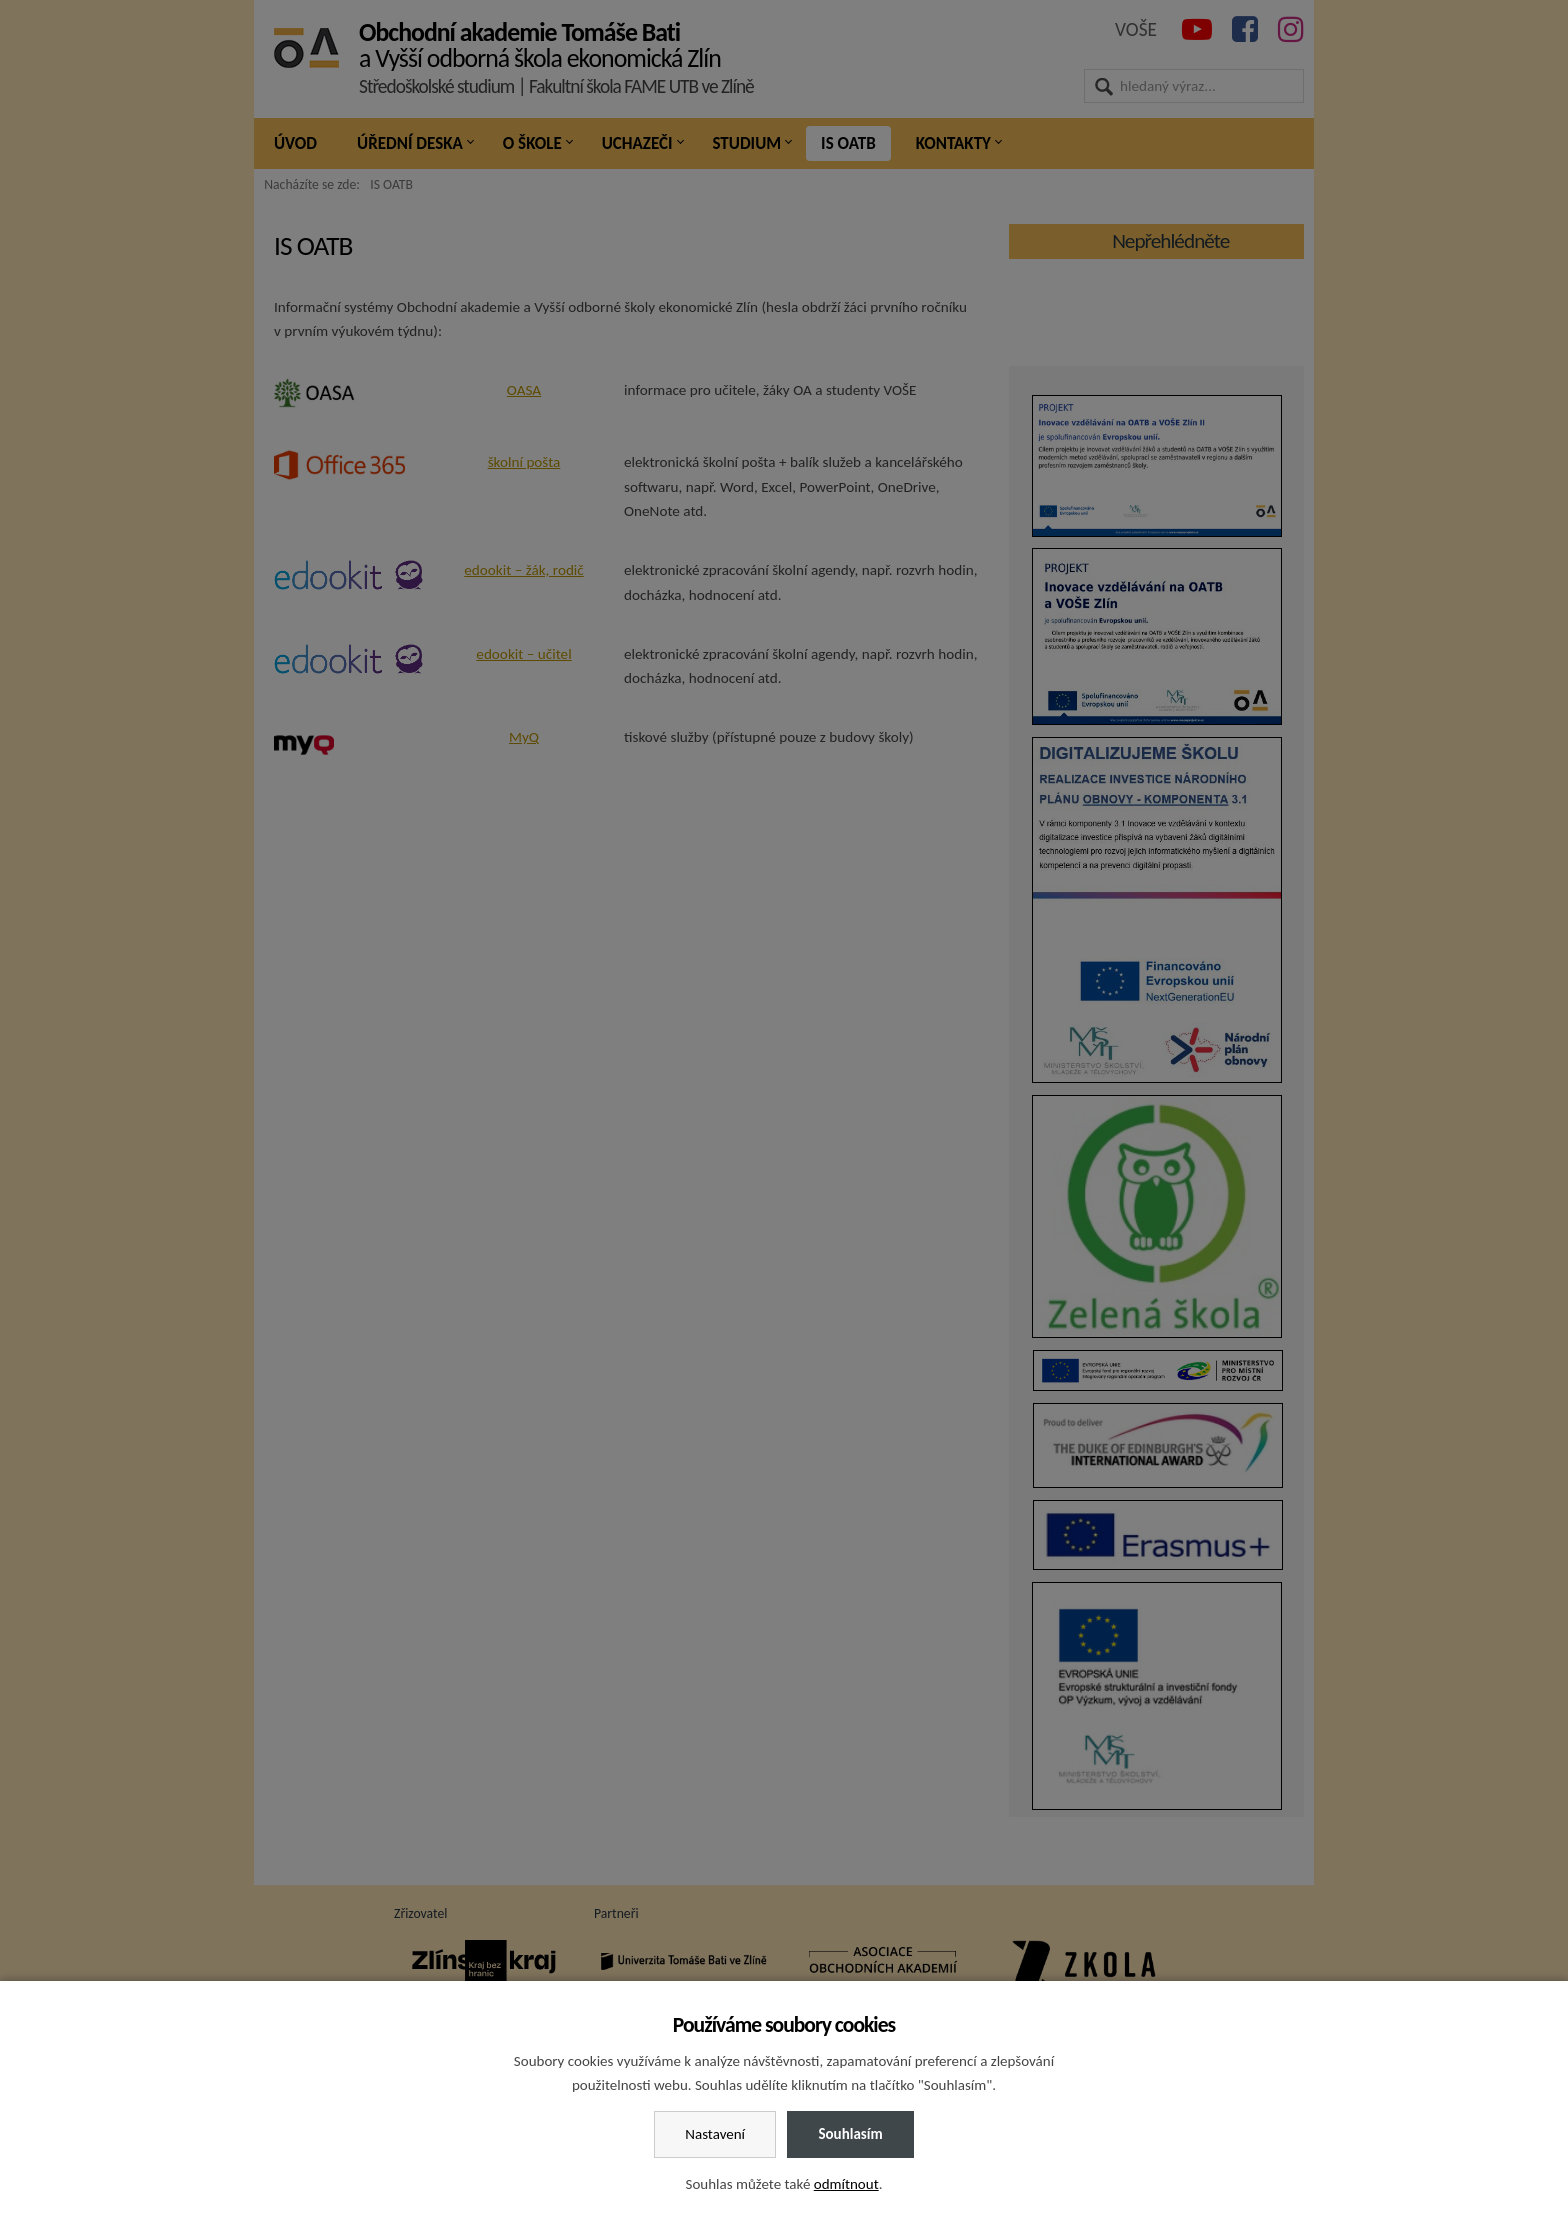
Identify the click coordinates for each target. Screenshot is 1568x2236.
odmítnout (846, 2184)
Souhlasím (850, 2134)
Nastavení (715, 2134)
